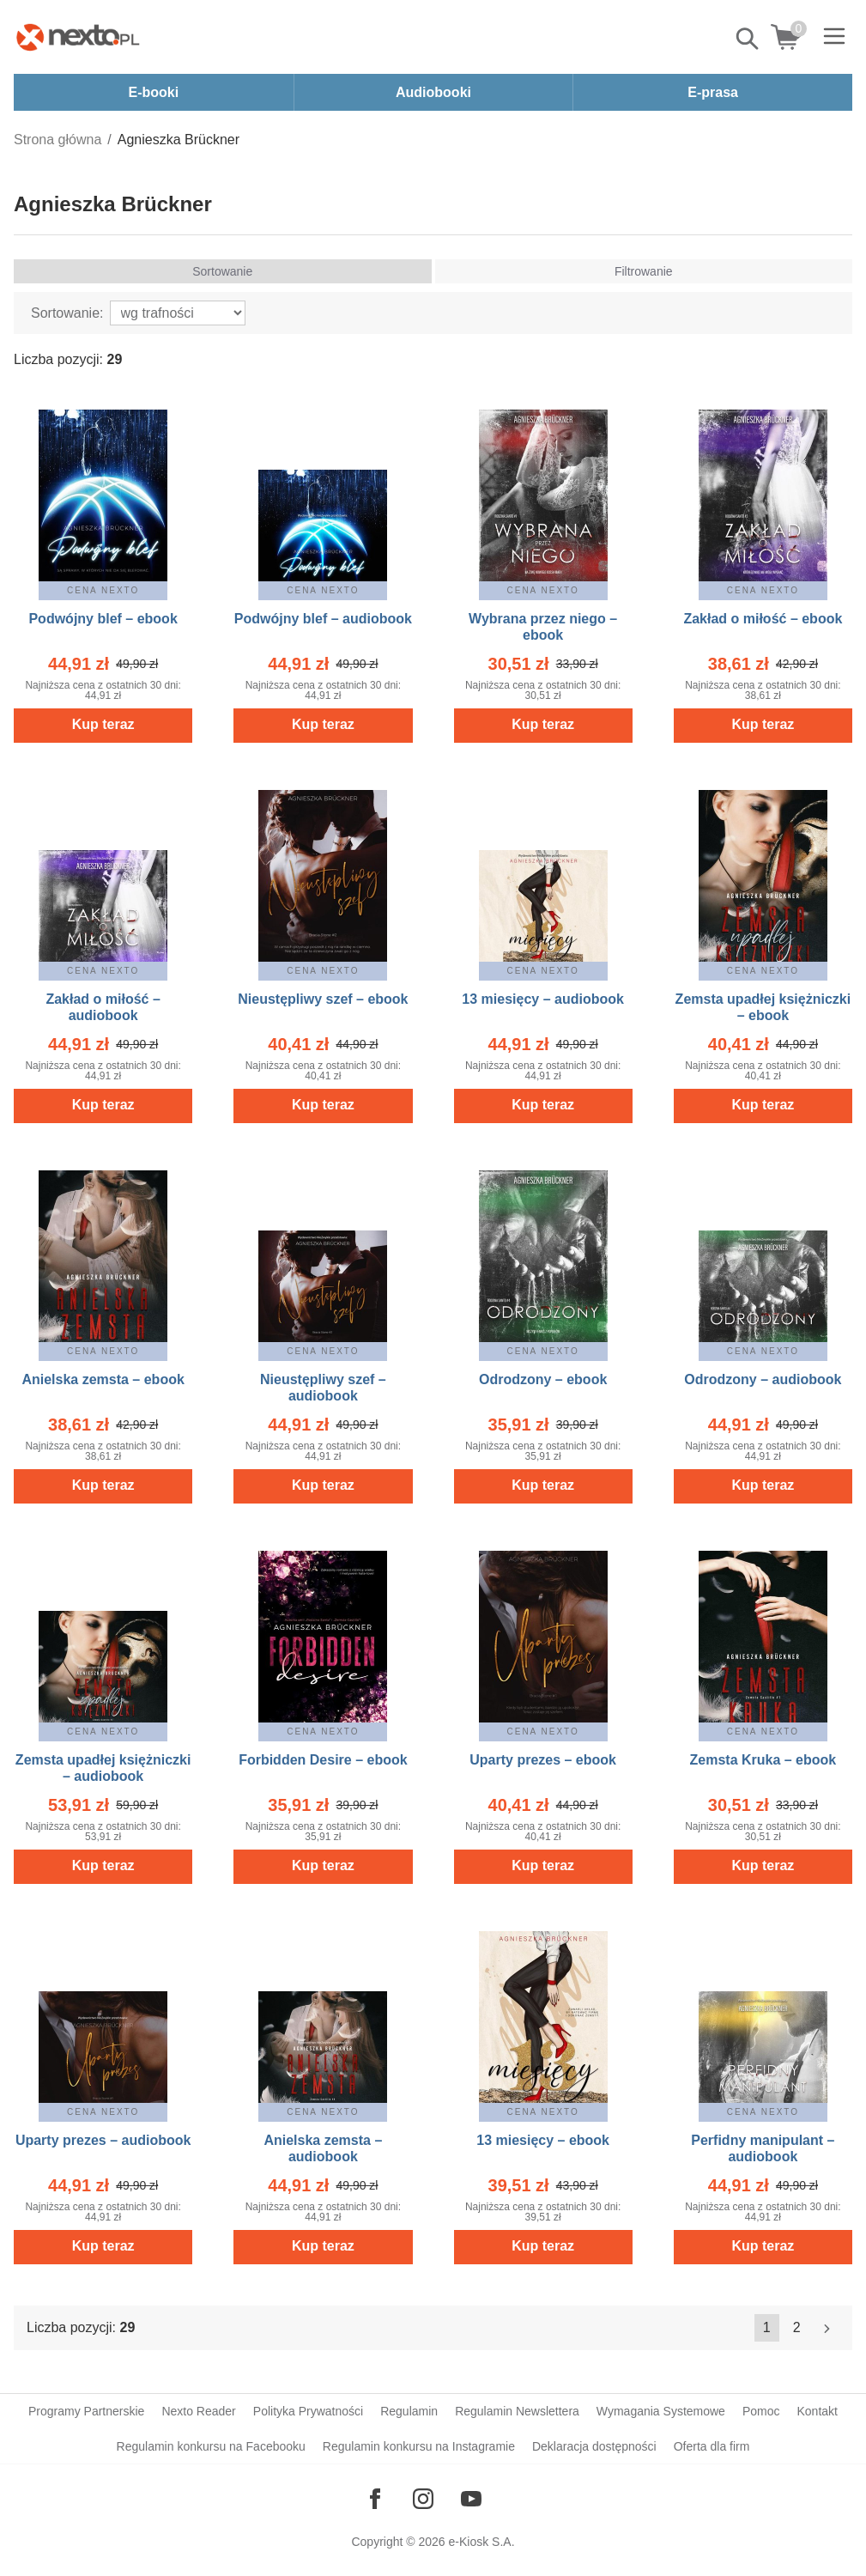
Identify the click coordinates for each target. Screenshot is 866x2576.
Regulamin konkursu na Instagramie (419, 2446)
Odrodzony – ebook (543, 1379)
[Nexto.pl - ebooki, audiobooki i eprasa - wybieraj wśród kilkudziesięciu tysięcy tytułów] (78, 37)
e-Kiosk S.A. (482, 2542)
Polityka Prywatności (308, 2411)
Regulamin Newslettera (517, 2411)
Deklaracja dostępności (594, 2446)
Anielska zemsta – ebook (102, 1379)
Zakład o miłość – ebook (762, 618)
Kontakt (816, 2411)
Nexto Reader (198, 2411)
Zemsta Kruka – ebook (763, 1760)
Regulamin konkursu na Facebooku (211, 2446)
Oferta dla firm (712, 2446)
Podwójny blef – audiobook (323, 618)
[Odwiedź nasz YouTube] (471, 2498)
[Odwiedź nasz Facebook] (375, 2498)
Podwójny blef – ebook (102, 618)
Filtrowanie (644, 271)
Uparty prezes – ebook (542, 1760)
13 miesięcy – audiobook (543, 999)
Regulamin (409, 2411)
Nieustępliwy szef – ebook (323, 999)
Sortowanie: (67, 313)
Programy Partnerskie (86, 2411)
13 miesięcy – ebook (542, 2140)
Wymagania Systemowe (661, 2411)
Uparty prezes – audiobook (103, 2140)
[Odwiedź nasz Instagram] (423, 2498)
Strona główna (57, 139)
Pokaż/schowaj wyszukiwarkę (748, 39)
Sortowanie (222, 271)
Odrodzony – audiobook (762, 1379)
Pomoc (761, 2411)
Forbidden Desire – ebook (323, 1760)
